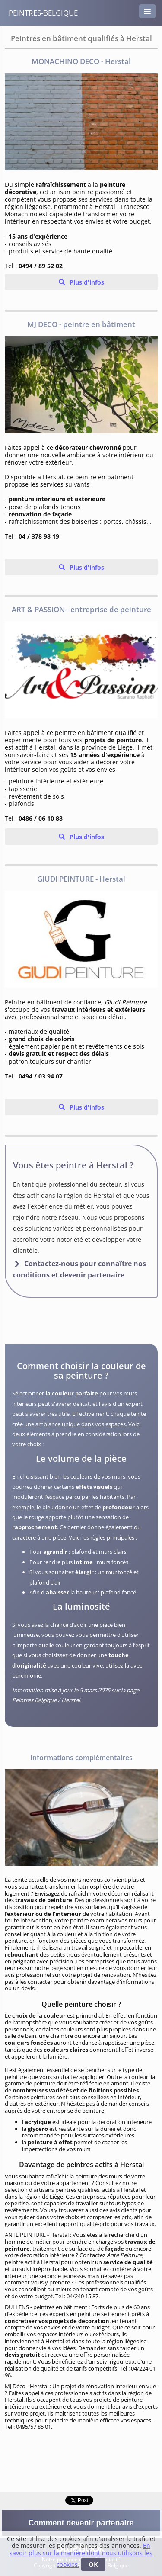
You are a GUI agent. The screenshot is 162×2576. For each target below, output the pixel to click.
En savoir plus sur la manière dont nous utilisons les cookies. (81, 2555)
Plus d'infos (86, 282)
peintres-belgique (43, 13)
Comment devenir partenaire (80, 2522)
